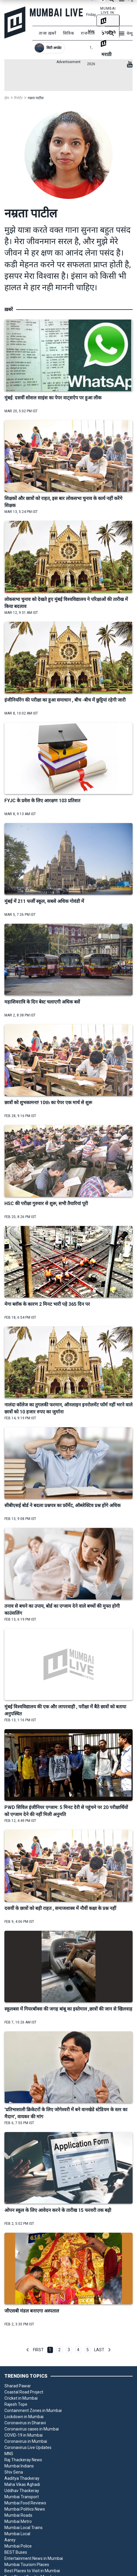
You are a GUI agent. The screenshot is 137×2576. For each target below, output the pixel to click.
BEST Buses (15, 2552)
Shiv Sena (13, 2472)
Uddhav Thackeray (21, 2490)
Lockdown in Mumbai (24, 2416)
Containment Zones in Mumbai (33, 2410)
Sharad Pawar (17, 2386)
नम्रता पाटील (36, 98)
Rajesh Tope (15, 2404)
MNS (8, 2453)
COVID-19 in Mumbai (23, 2435)
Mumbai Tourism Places (26, 2564)
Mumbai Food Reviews (25, 2503)
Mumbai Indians (19, 2466)
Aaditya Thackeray (21, 2478)
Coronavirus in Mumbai (25, 2441)
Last (99, 2349)
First (38, 2349)
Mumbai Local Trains (23, 2527)
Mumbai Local (17, 2533)
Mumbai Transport (21, 2496)
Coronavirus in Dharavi (25, 2422)
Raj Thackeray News (23, 2459)
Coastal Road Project (23, 2392)
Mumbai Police (18, 2546)
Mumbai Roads (18, 2515)
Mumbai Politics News (24, 2509)
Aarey (10, 2540)
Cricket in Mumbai (21, 2398)
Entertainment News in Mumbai (33, 2558)
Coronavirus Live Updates (27, 2447)
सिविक (68, 33)
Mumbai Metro (18, 2521)
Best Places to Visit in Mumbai (32, 2570)
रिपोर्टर (18, 98)
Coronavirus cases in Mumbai (31, 2429)
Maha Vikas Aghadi (22, 2484)
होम (6, 98)
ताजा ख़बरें (47, 33)
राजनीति (88, 33)
